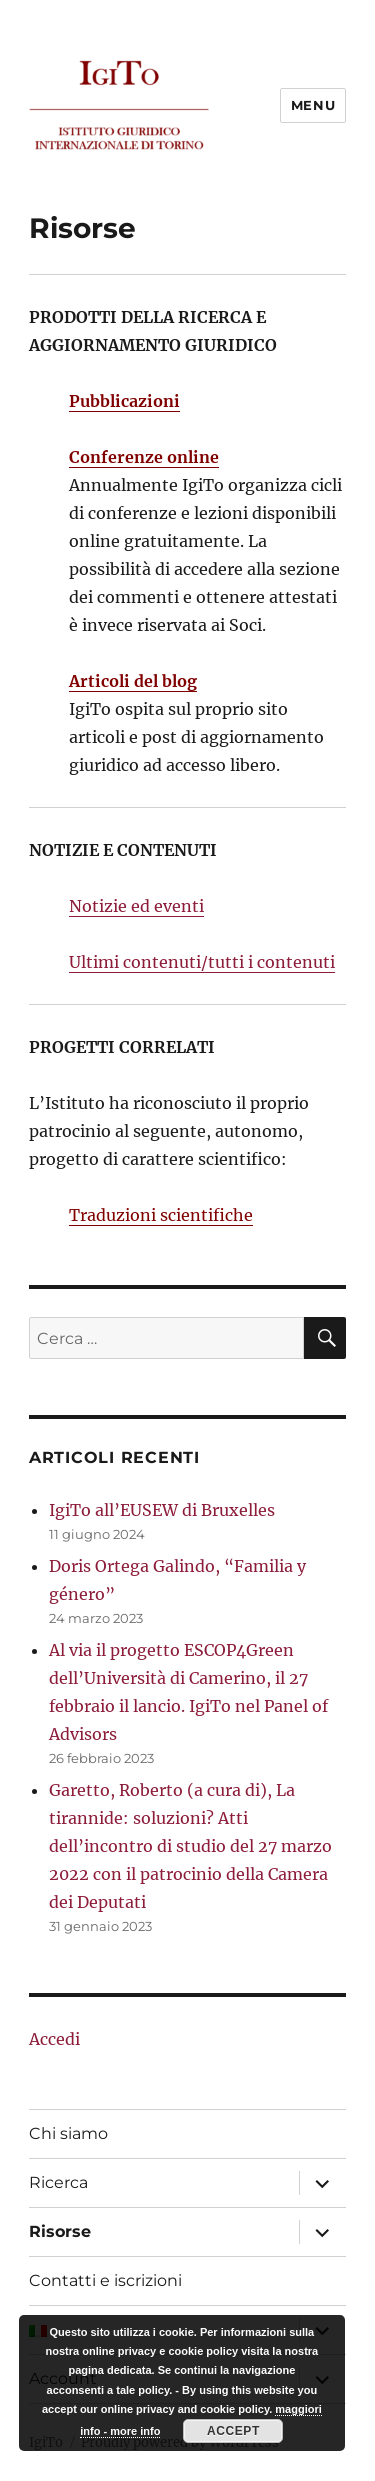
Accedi (54, 2039)
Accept (233, 2431)
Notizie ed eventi (136, 906)
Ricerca (58, 2182)
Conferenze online (144, 457)
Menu (313, 105)
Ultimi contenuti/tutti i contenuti (202, 962)
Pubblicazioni (124, 401)
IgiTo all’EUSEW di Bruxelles (162, 1510)
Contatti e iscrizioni (105, 2280)
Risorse (60, 2231)
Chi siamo (68, 2133)
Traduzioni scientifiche (161, 1215)
